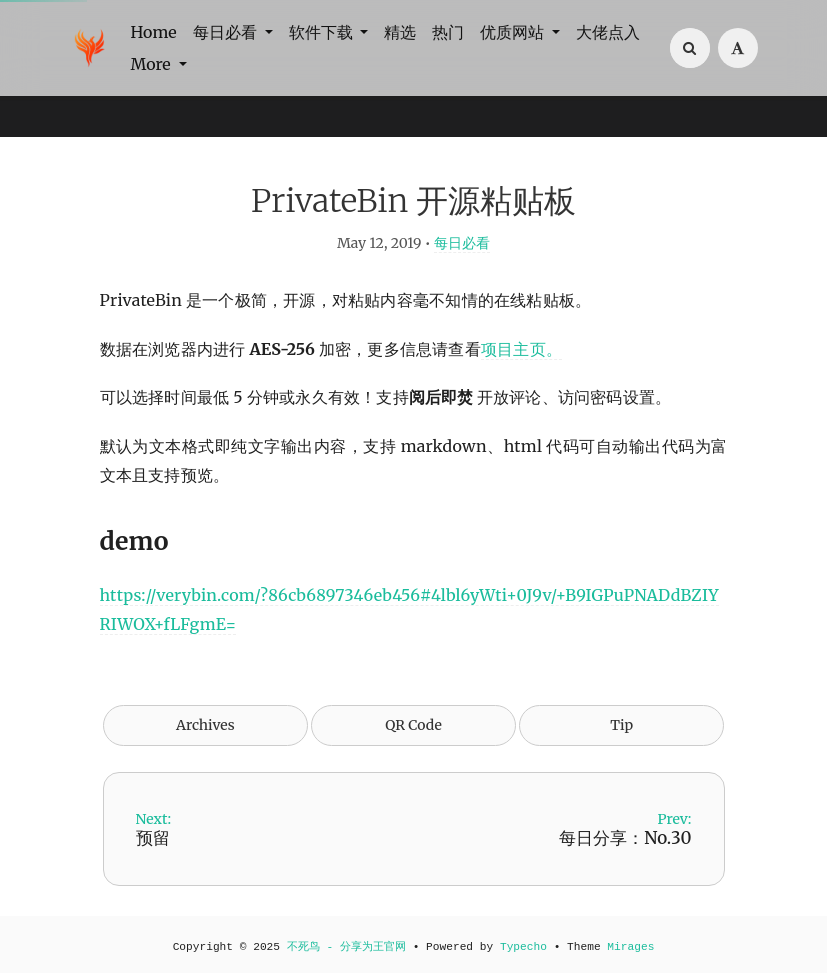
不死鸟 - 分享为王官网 (346, 947)
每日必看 (462, 243)
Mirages (630, 947)
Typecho (523, 947)
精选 (400, 32)
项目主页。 (521, 349)
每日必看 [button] (227, 32)
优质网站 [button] (514, 32)
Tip (621, 725)
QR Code (413, 725)
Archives (205, 725)
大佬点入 (608, 32)
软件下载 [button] (323, 32)
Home (154, 32)
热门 (448, 32)
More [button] (153, 64)
